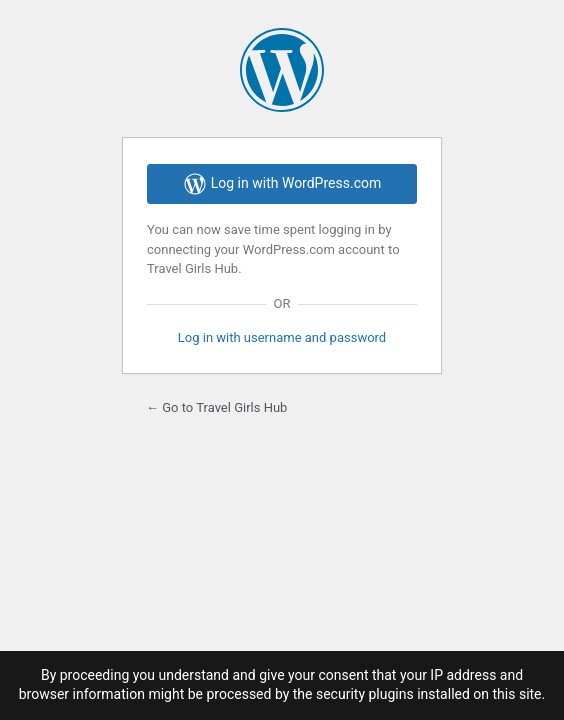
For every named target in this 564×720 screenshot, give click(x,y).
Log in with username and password (282, 337)
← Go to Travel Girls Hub (216, 407)
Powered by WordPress (282, 70)
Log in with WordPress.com (282, 184)
